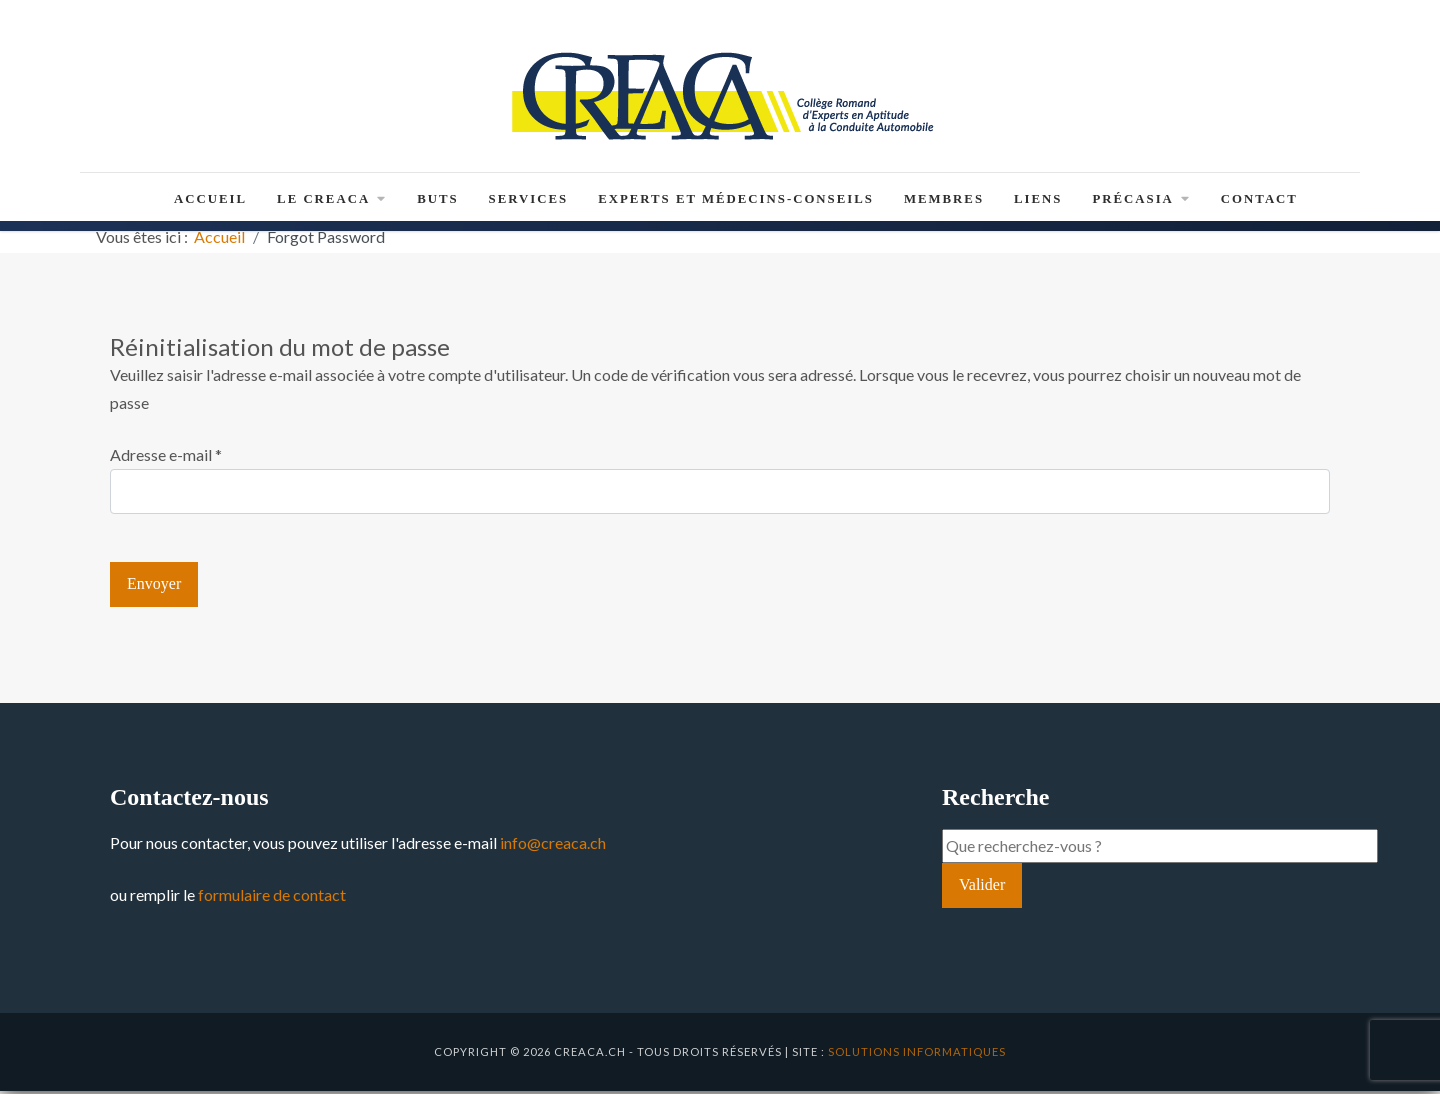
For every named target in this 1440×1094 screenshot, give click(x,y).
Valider (982, 888)
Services (529, 202)
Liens (1038, 202)
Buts (437, 202)
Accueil (210, 202)
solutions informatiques (917, 1054)
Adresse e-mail (166, 457)
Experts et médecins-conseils (736, 202)
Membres (944, 202)
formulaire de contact (272, 897)
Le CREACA (332, 202)
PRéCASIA (1141, 202)
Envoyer (154, 587)
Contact (1259, 202)
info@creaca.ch (553, 845)
